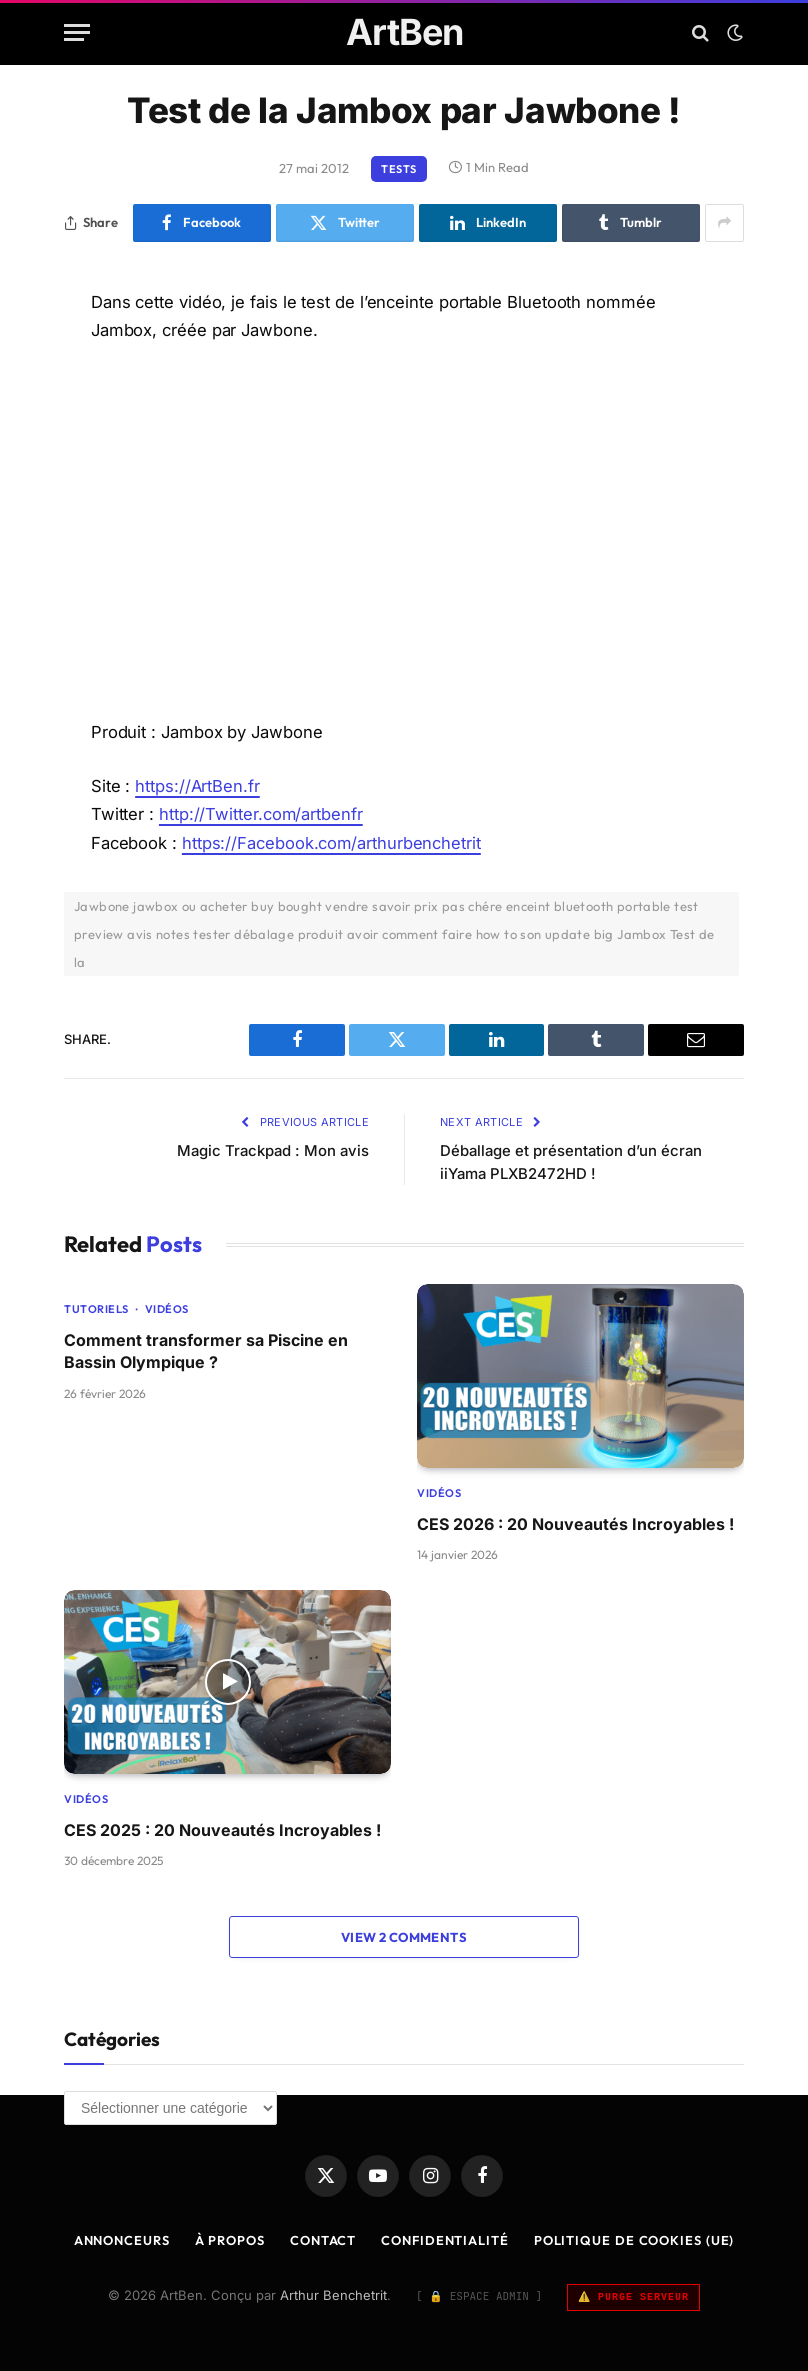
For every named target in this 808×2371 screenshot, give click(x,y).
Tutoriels (96, 1309)
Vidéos (167, 1309)
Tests (399, 169)
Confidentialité (445, 2240)
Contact (322, 2240)
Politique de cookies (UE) (634, 2240)
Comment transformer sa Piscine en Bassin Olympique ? (206, 1351)
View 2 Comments (404, 1937)
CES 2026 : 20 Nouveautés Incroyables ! (575, 1524)
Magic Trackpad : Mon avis (271, 1150)
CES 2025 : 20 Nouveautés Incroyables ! (222, 1830)
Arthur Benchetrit (333, 2295)
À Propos (229, 2240)
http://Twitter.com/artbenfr (261, 814)
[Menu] (77, 32)
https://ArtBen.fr (197, 786)
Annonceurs (121, 2240)
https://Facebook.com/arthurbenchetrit (332, 843)
